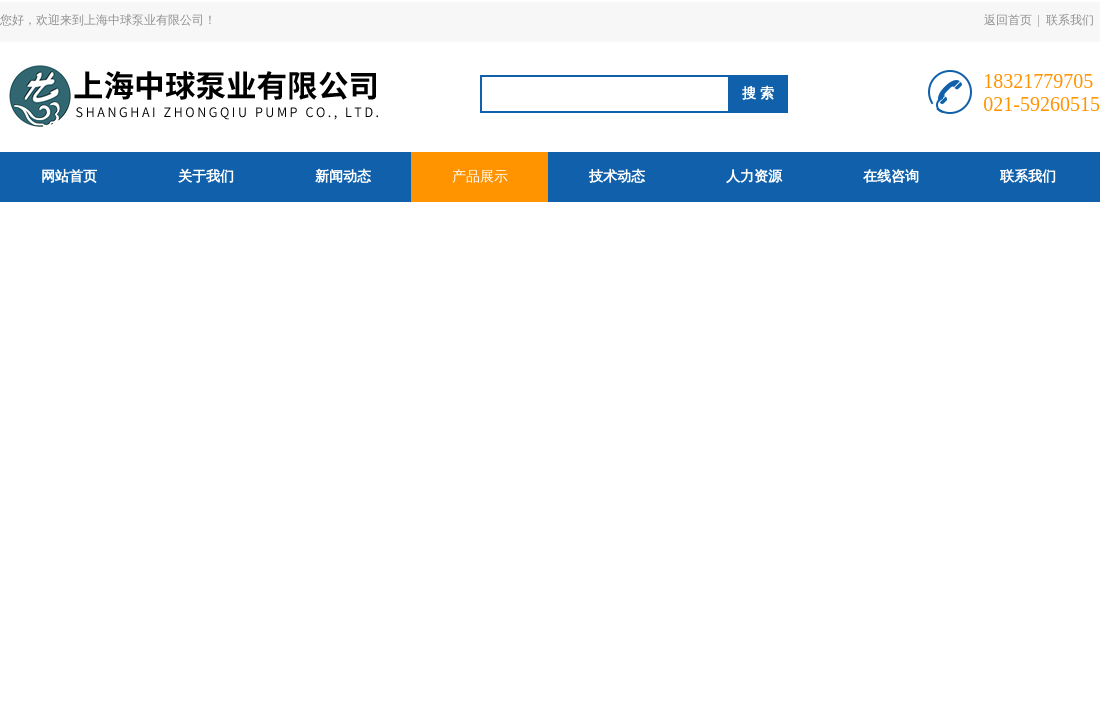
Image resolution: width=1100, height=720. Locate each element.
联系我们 (1070, 20)
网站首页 (69, 176)
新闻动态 (343, 176)
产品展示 (480, 176)
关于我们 (206, 176)
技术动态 (617, 176)
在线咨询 (891, 176)
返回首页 (1008, 20)
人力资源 (754, 176)
